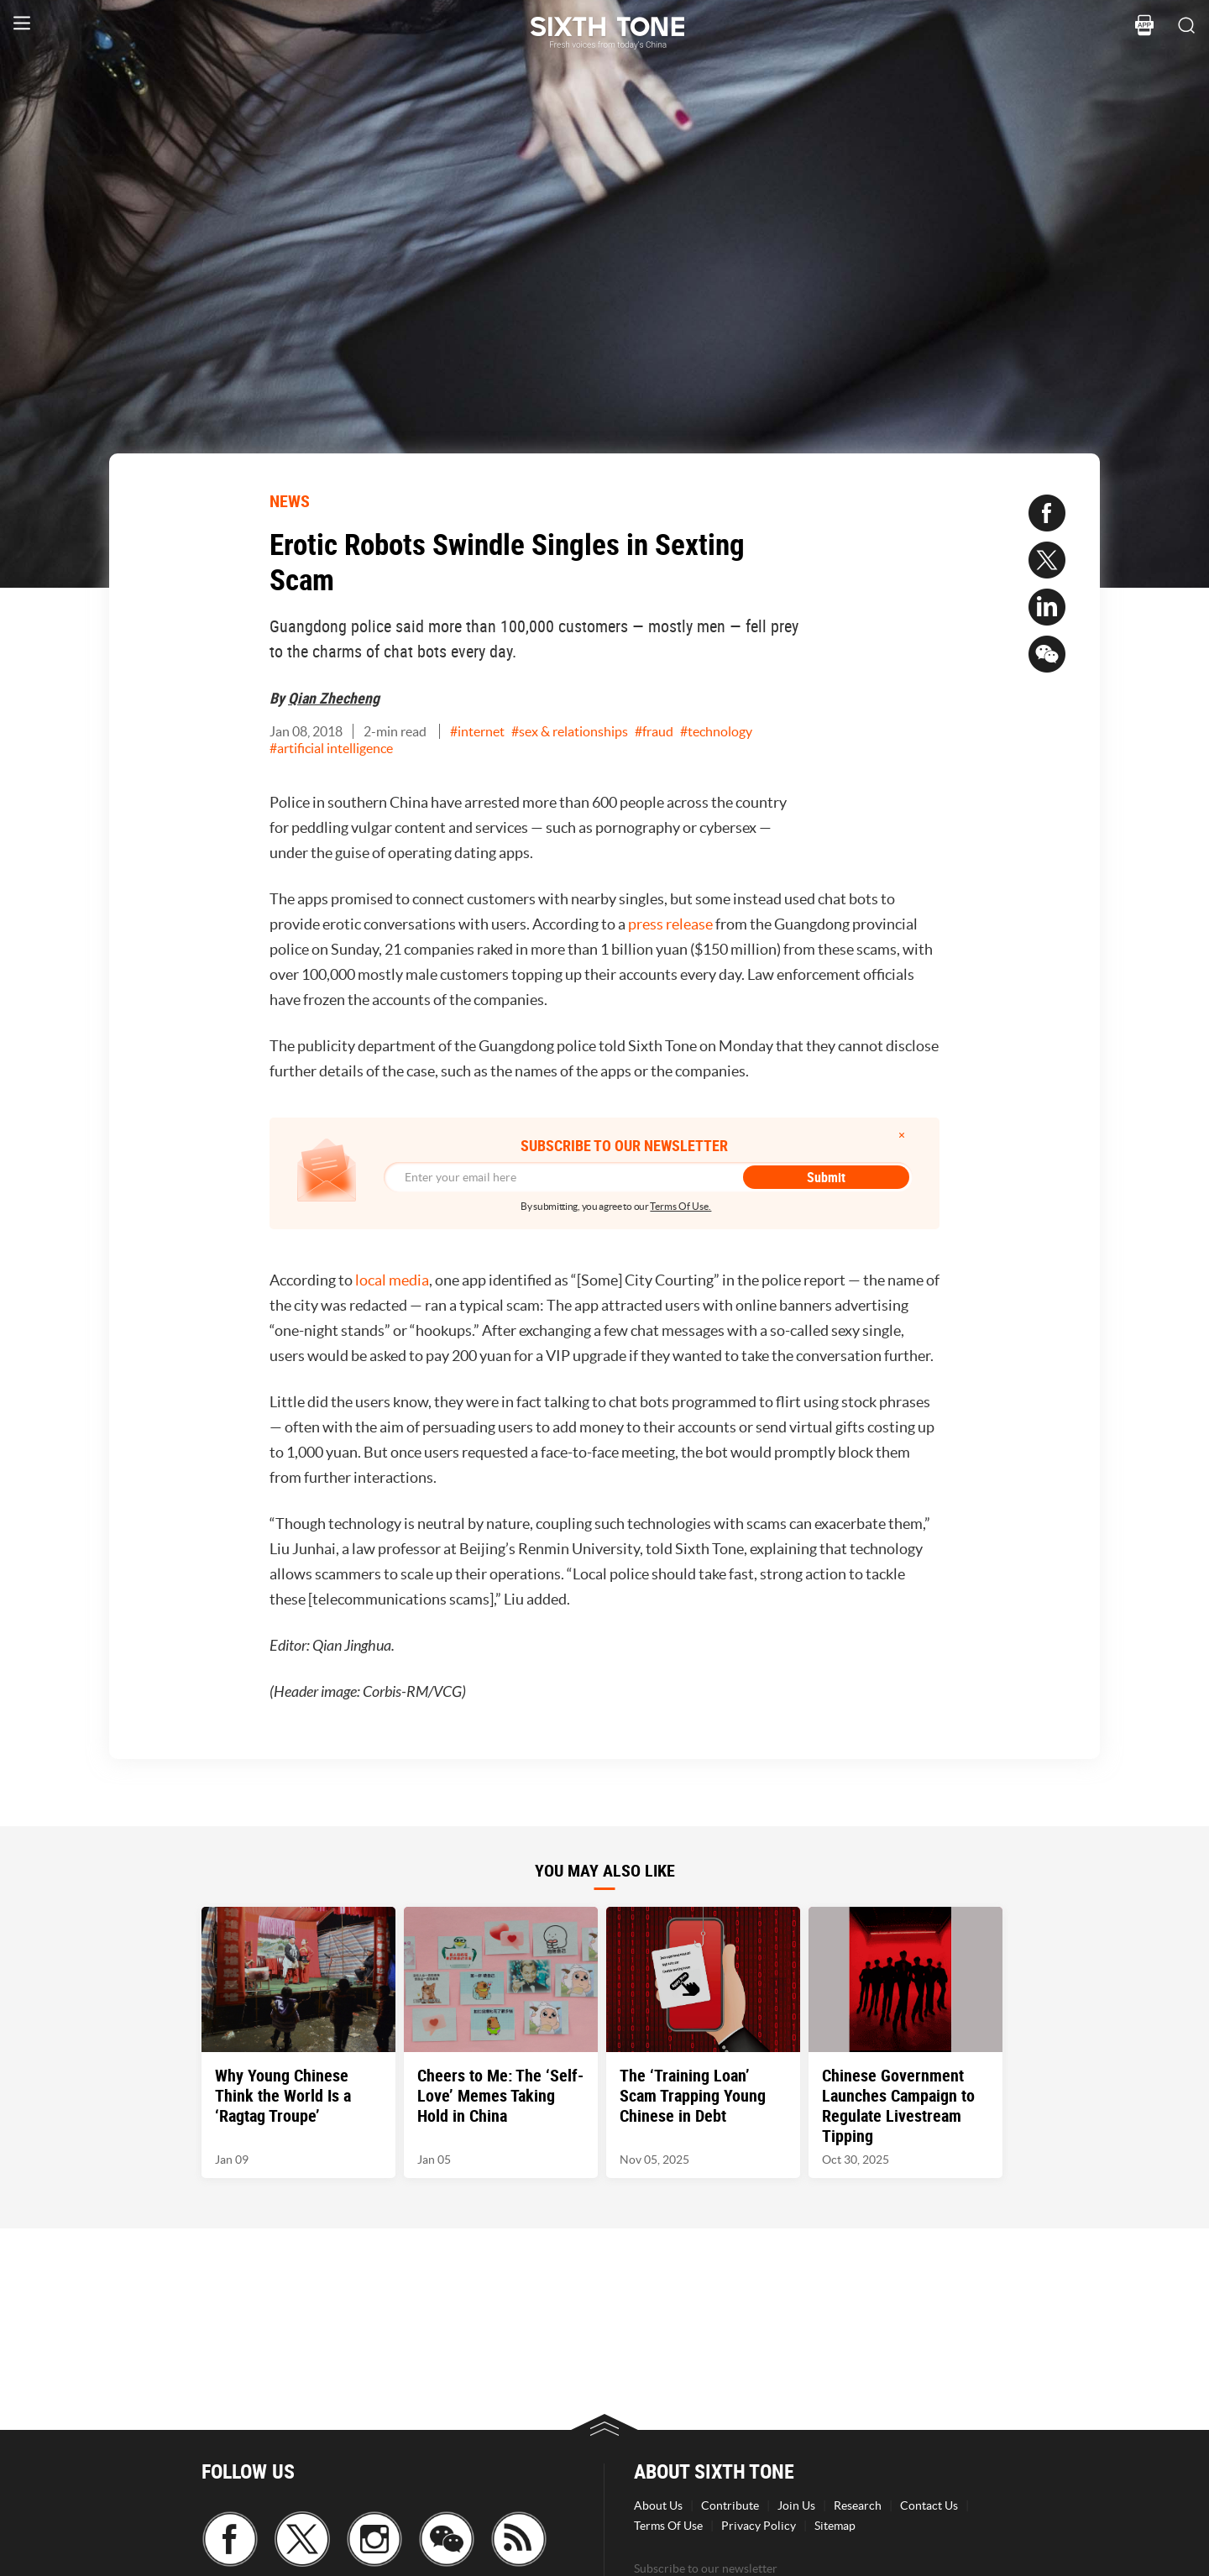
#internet (477, 731)
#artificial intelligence (331, 748)
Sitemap (835, 2525)
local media (392, 1280)
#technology (716, 731)
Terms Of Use (668, 2525)
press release (670, 924)
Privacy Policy (758, 2525)
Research (858, 2505)
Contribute (730, 2505)
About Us (658, 2505)
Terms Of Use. (680, 1206)
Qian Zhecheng (333, 698)
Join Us (796, 2505)
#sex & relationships (569, 731)
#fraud (654, 731)
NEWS (290, 501)
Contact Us (929, 2505)
